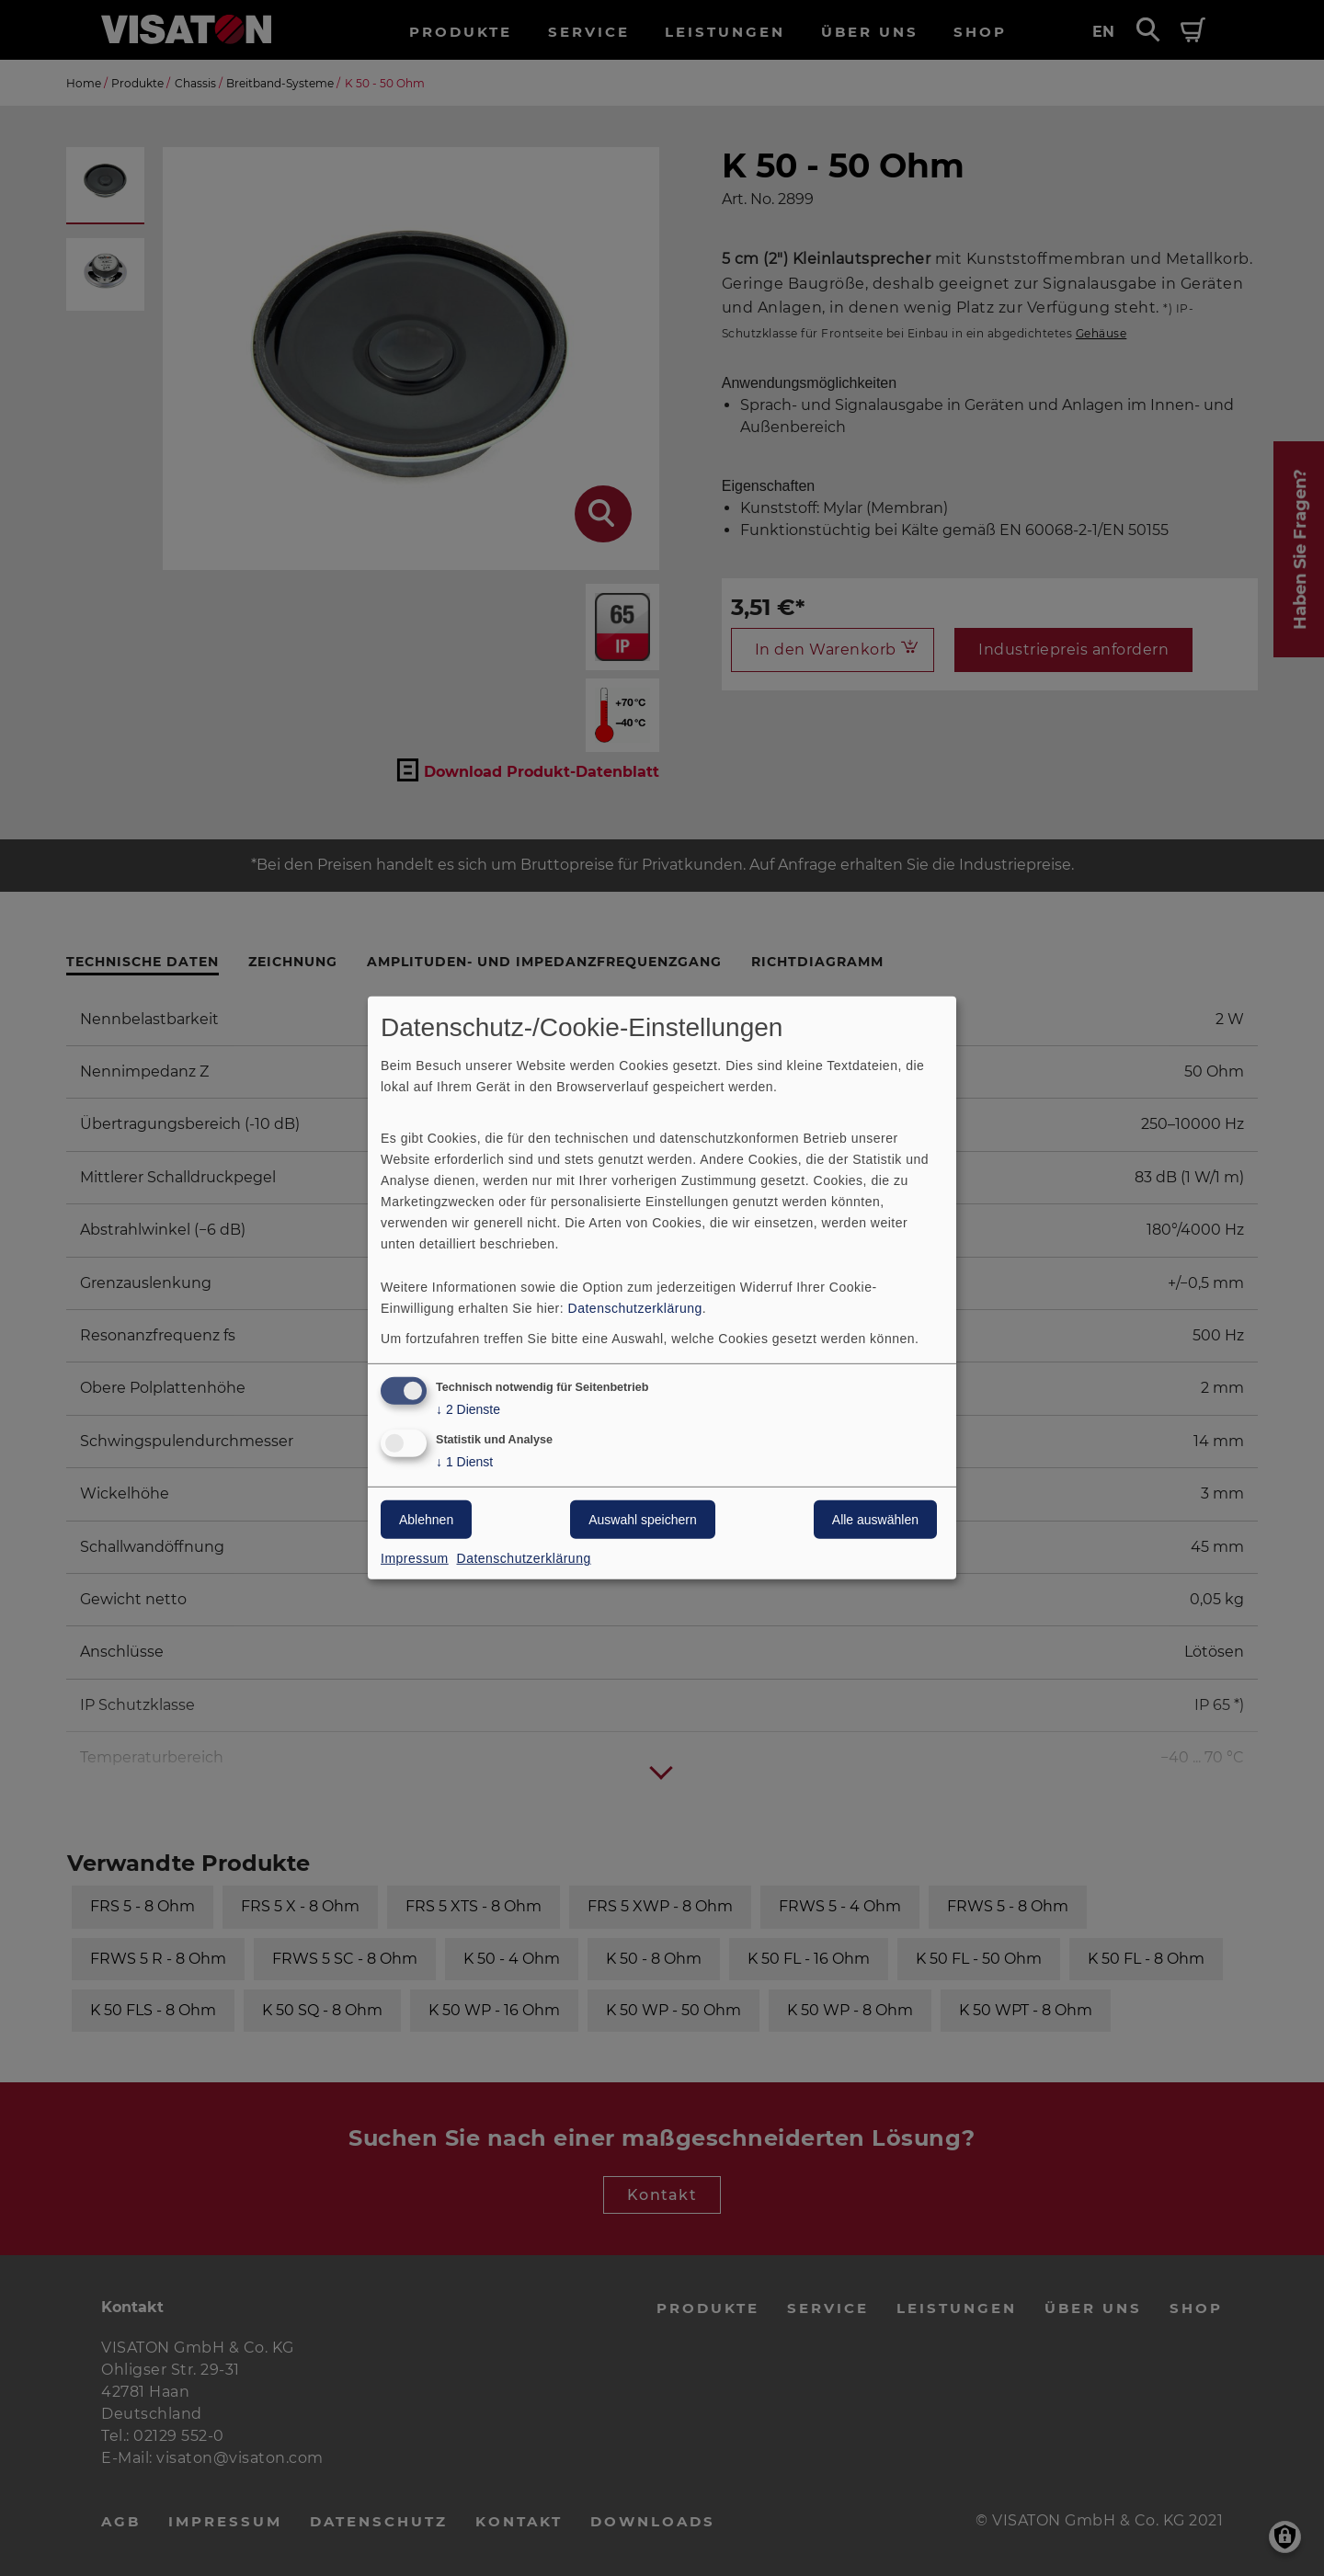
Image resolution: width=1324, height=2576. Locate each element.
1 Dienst (464, 1462)
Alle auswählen (875, 1519)
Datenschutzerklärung (635, 1307)
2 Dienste (468, 1408)
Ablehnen (426, 1519)
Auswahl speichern (642, 1519)
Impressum (415, 1558)
